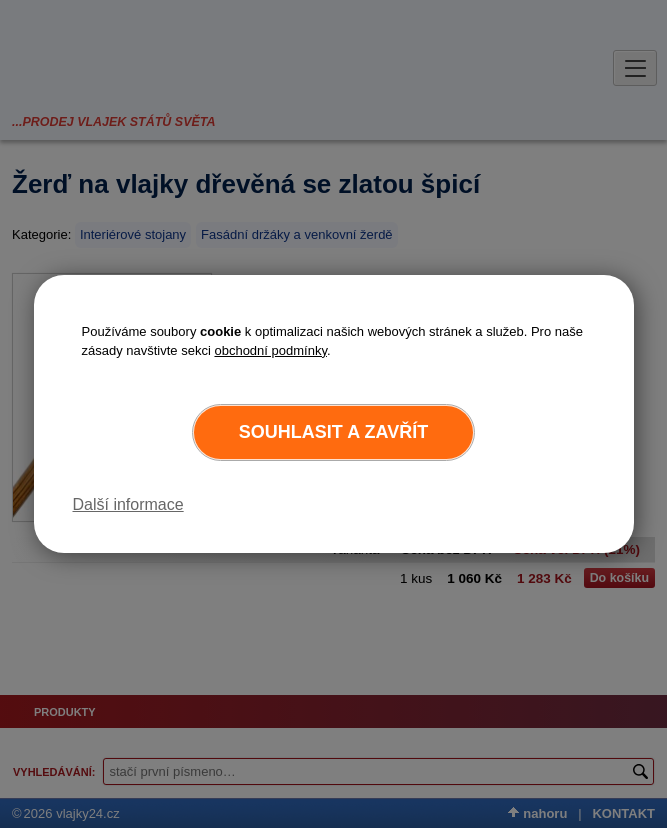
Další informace (128, 504)
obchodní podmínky (270, 350)
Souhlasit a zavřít (333, 432)
